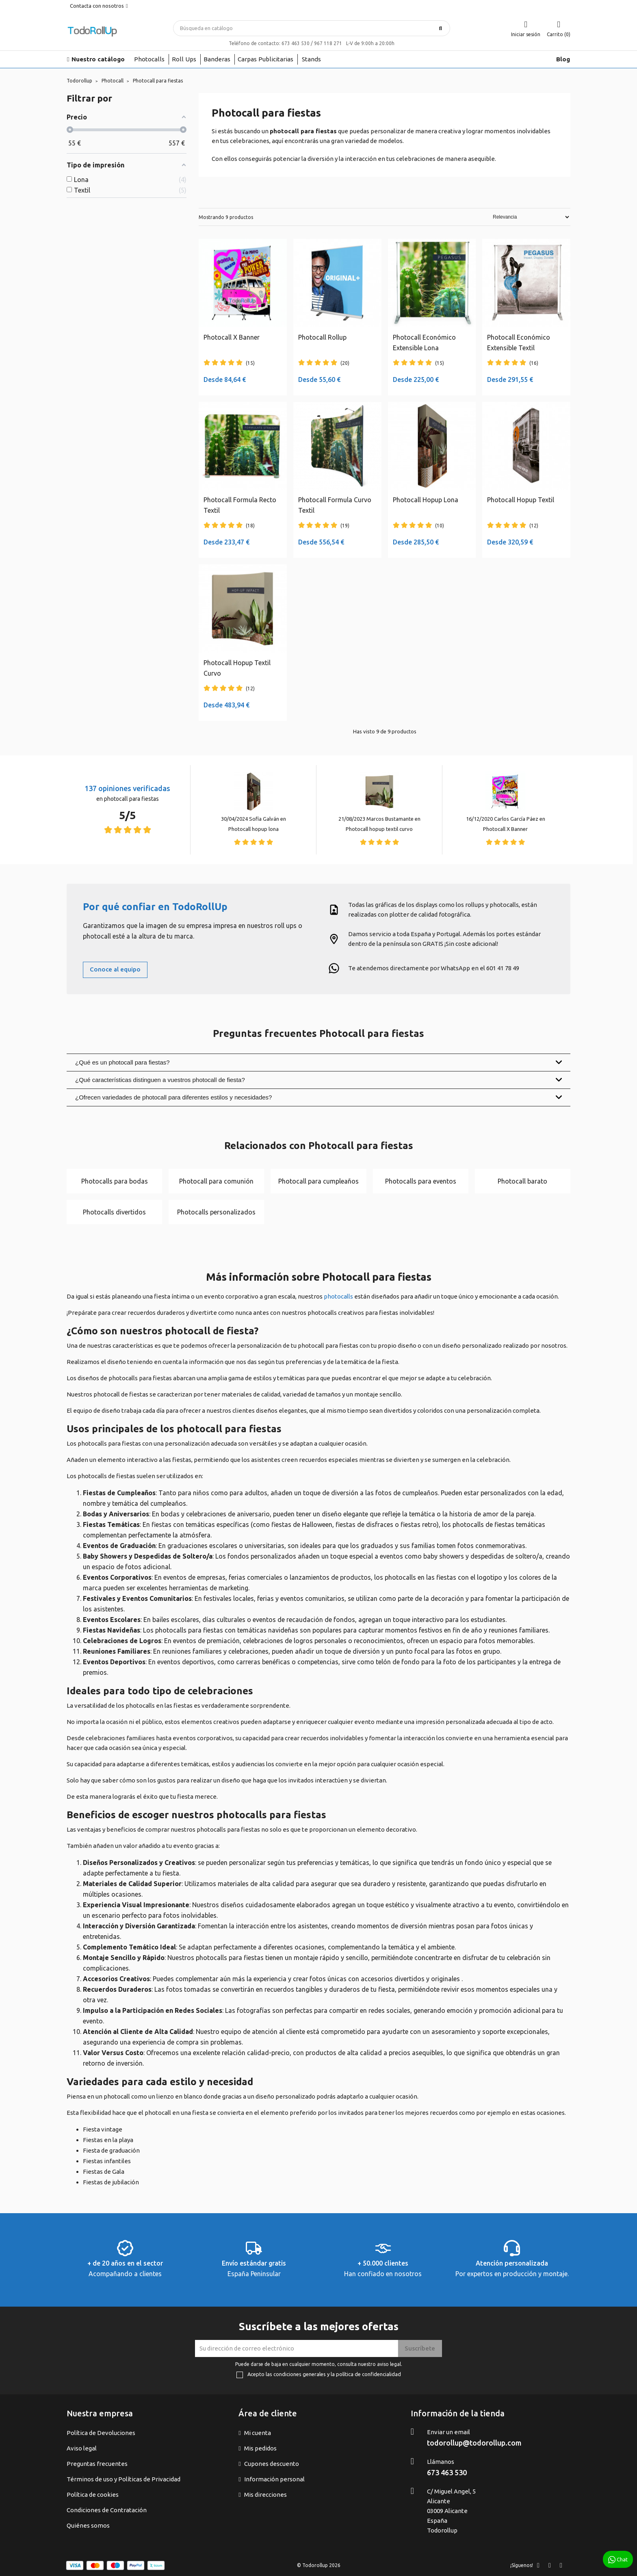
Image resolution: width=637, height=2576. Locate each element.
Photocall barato (522, 1181)
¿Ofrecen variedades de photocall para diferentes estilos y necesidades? (318, 1097)
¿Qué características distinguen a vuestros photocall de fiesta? (318, 1080)
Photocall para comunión (216, 1181)
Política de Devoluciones (101, 2432)
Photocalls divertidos (114, 1212)
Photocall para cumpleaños (318, 1181)
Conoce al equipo (115, 969)
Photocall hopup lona (253, 829)
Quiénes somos (88, 2525)
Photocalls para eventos (420, 1181)
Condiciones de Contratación (107, 2510)
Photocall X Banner (505, 829)
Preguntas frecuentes (97, 2463)
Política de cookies (93, 2494)
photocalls (338, 1296)
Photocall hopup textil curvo (379, 829)
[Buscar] (311, 28)
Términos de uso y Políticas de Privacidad (123, 2479)
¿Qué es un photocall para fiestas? (318, 1062)
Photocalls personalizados (216, 1212)
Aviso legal (82, 2448)
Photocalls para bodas (114, 1181)
